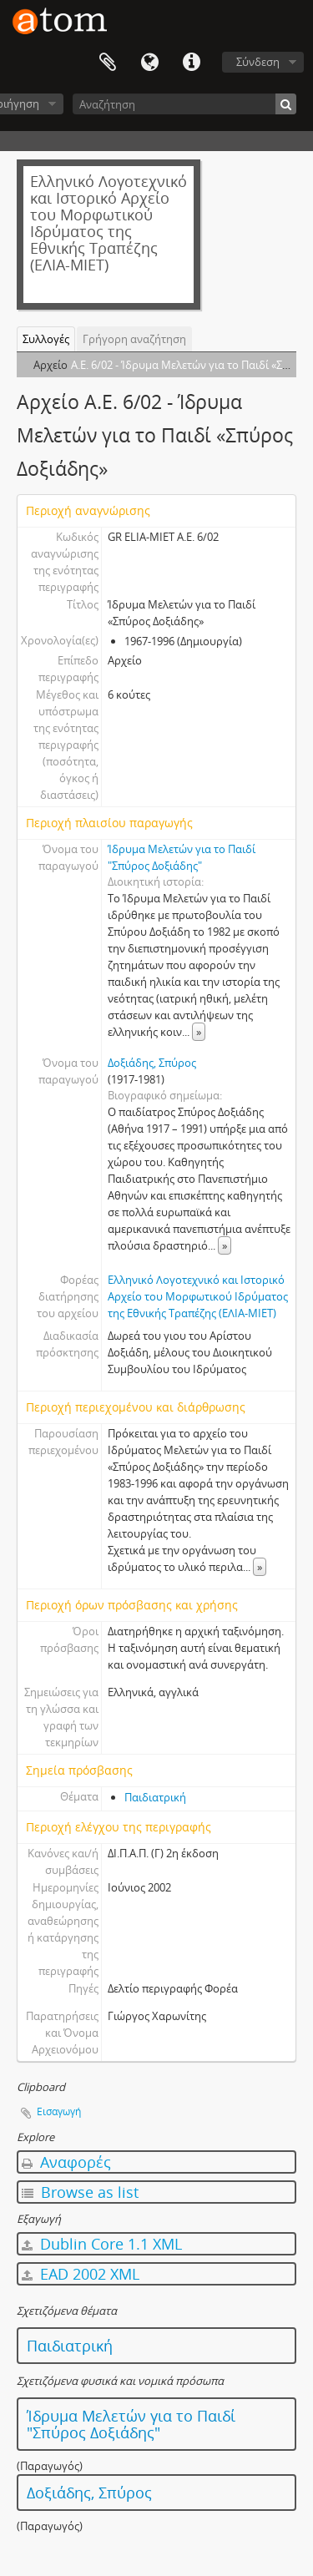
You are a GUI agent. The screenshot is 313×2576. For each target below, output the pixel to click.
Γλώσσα (149, 62)
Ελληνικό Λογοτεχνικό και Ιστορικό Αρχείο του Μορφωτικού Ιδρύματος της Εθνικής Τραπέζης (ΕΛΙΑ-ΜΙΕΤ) (198, 1296)
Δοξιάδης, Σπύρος (152, 1062)
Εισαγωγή (59, 2111)
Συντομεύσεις (191, 62)
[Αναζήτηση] (184, 103)
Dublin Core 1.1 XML (102, 2244)
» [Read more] (198, 1031)
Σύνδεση (258, 61)
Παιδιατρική (155, 1797)
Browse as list (80, 2192)
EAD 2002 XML (80, 2274)
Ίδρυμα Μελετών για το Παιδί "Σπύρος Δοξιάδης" (131, 2424)
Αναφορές (66, 2162)
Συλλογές (46, 338)
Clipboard (108, 62)
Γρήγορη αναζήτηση (134, 338)
